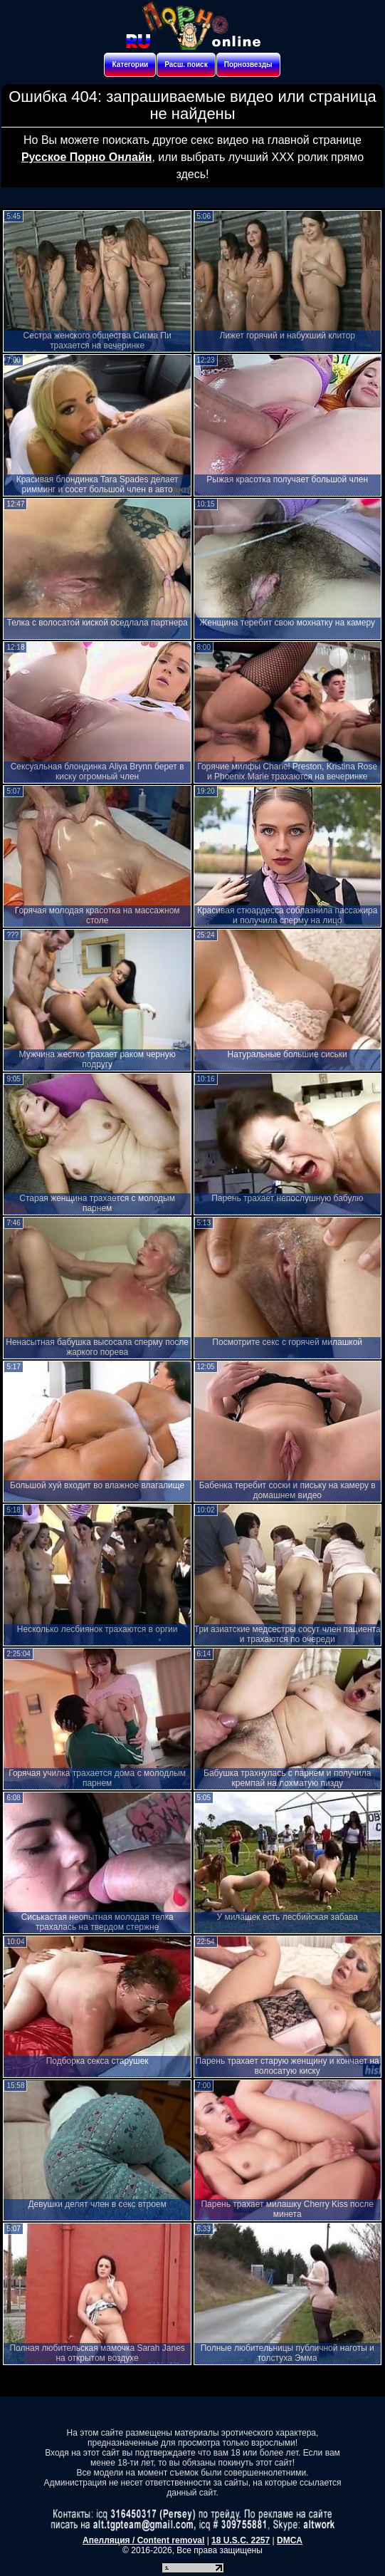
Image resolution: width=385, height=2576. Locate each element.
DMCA (289, 2540)
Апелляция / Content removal (143, 2540)
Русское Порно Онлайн (86, 157)
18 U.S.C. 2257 (240, 2540)
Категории (130, 64)
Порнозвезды (248, 64)
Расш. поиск (185, 64)
